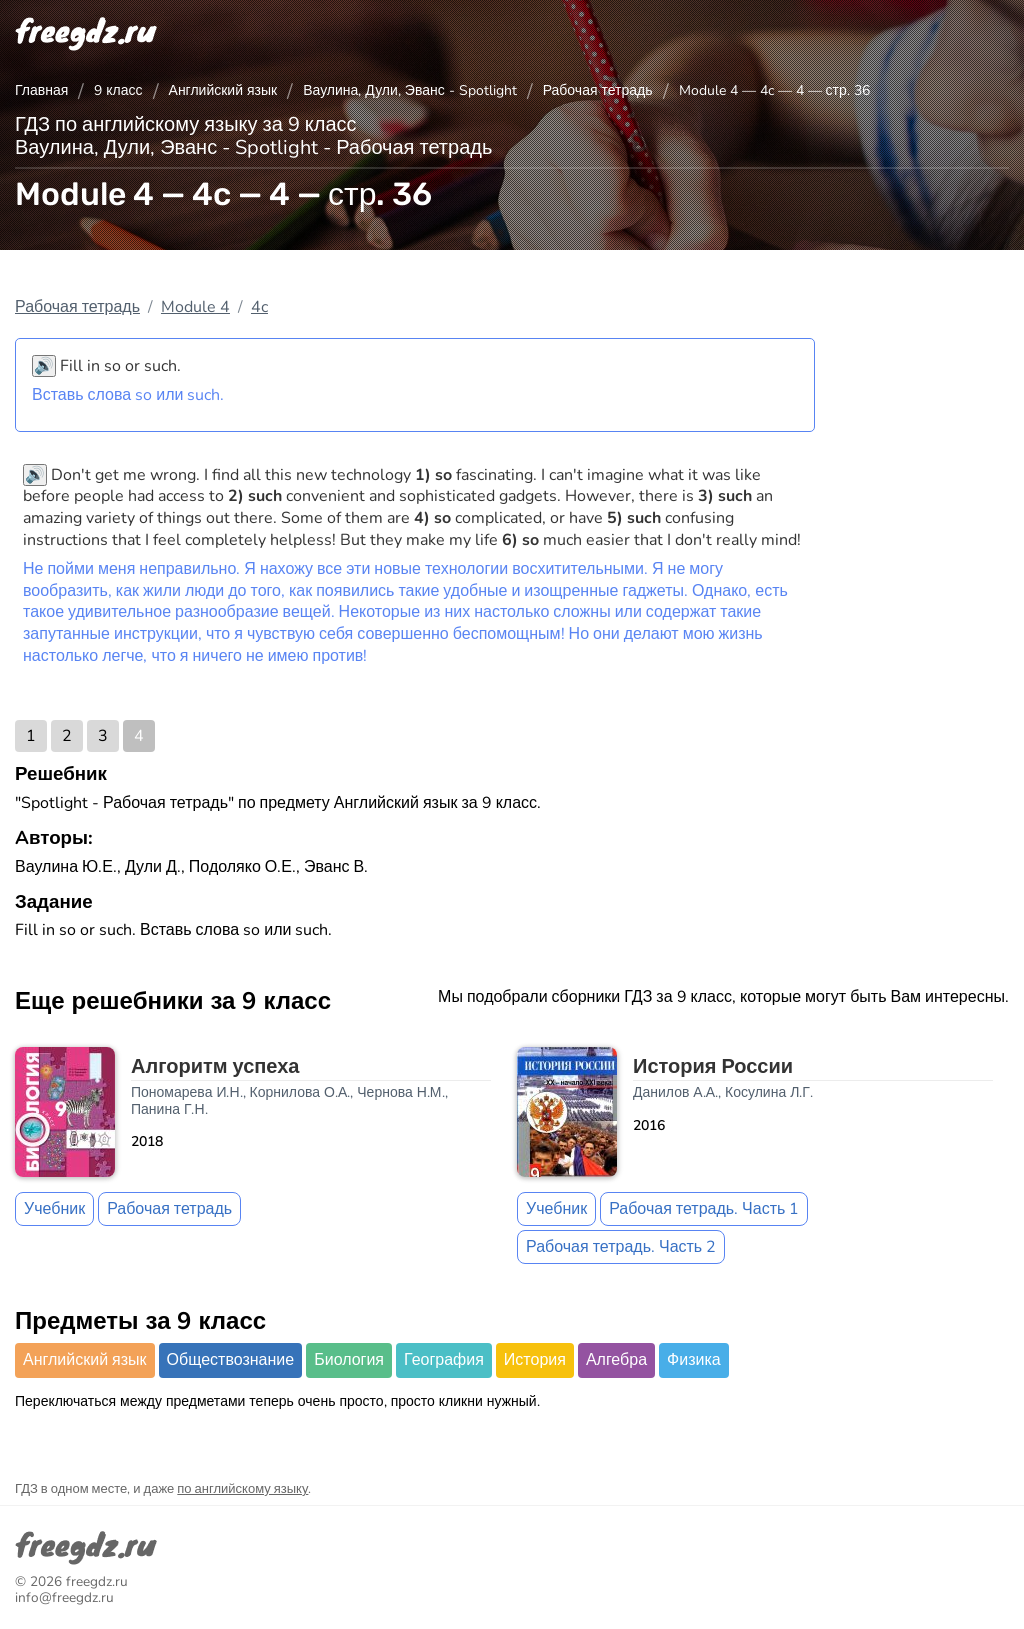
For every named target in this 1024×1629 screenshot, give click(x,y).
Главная (41, 90)
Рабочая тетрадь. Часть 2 (621, 1247)
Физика (694, 1360)
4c (259, 307)
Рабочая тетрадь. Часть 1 (704, 1209)
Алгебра (616, 1360)
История (535, 1360)
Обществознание (231, 1360)
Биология (349, 1360)
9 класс (118, 90)
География (444, 1360)
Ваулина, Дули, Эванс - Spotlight (410, 90)
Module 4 (195, 307)
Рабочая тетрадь (598, 90)
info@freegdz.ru (64, 1597)
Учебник (54, 1209)
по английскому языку (242, 1489)
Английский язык (223, 90)
